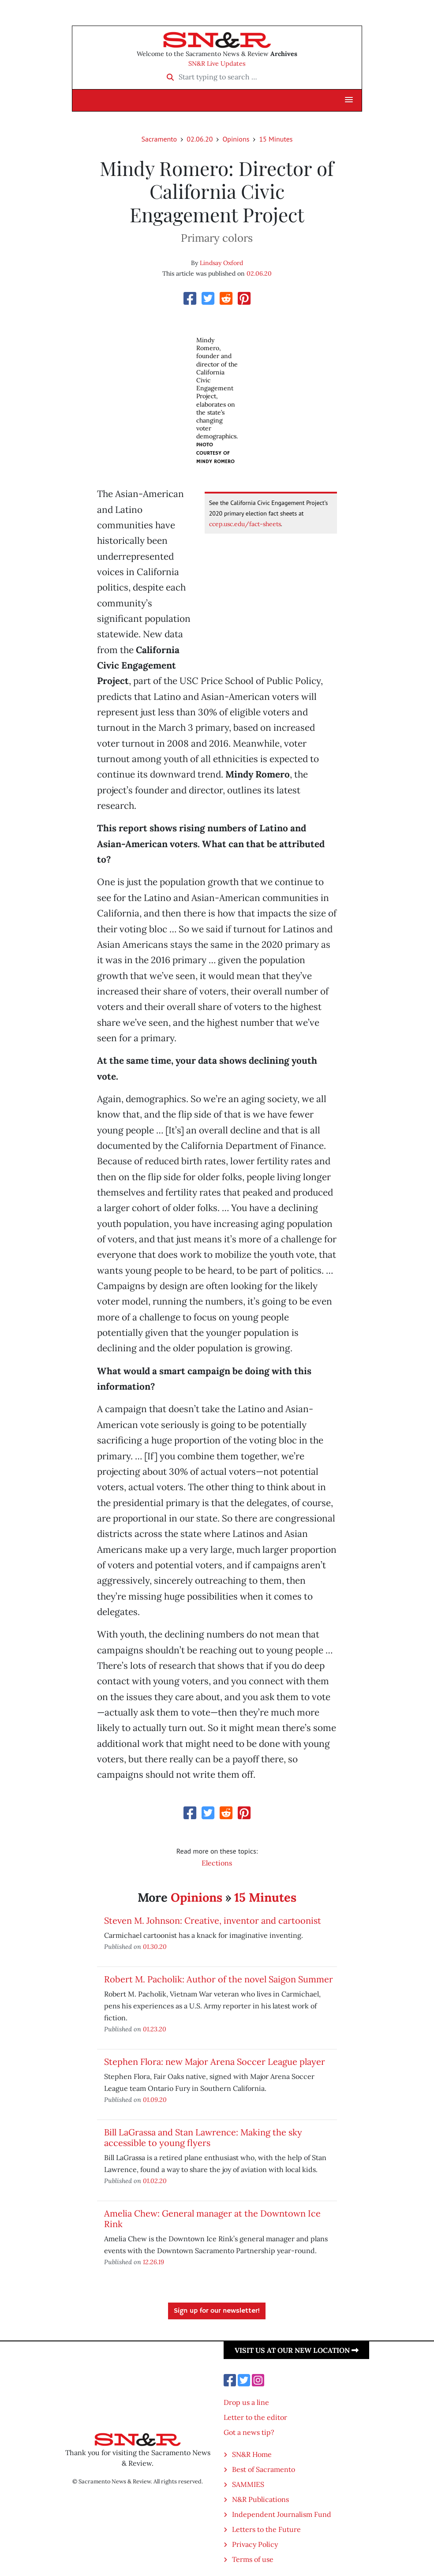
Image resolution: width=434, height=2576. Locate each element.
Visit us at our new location (297, 2350)
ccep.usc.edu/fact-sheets (245, 524)
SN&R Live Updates (217, 63)
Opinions (235, 139)
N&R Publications (260, 2499)
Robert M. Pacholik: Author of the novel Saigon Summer (218, 1979)
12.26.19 (153, 2262)
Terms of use (252, 2559)
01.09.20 (155, 2099)
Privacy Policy (255, 2544)
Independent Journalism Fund (281, 2514)
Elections (217, 1862)
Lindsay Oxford (221, 263)
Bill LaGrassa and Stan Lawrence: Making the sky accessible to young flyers (203, 2137)
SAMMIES (248, 2484)
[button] (348, 100)
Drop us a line (246, 2402)
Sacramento (159, 139)
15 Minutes (275, 139)
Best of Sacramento (263, 2469)
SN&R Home (252, 2454)
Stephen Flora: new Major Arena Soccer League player (214, 2061)
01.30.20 (155, 1946)
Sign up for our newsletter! (217, 2311)
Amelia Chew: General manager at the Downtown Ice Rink (212, 2218)
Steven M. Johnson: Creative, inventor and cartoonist (212, 1920)
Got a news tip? (249, 2432)
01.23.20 (154, 2029)
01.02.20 (155, 2180)
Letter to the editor (255, 2417)
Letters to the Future (266, 2529)
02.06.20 (200, 139)
